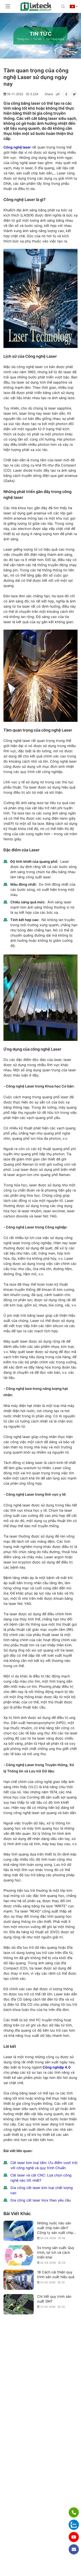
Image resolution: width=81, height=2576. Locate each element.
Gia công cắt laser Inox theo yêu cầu (40, 2200)
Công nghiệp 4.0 (57, 2067)
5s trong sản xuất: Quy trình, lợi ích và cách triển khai (55, 2252)
